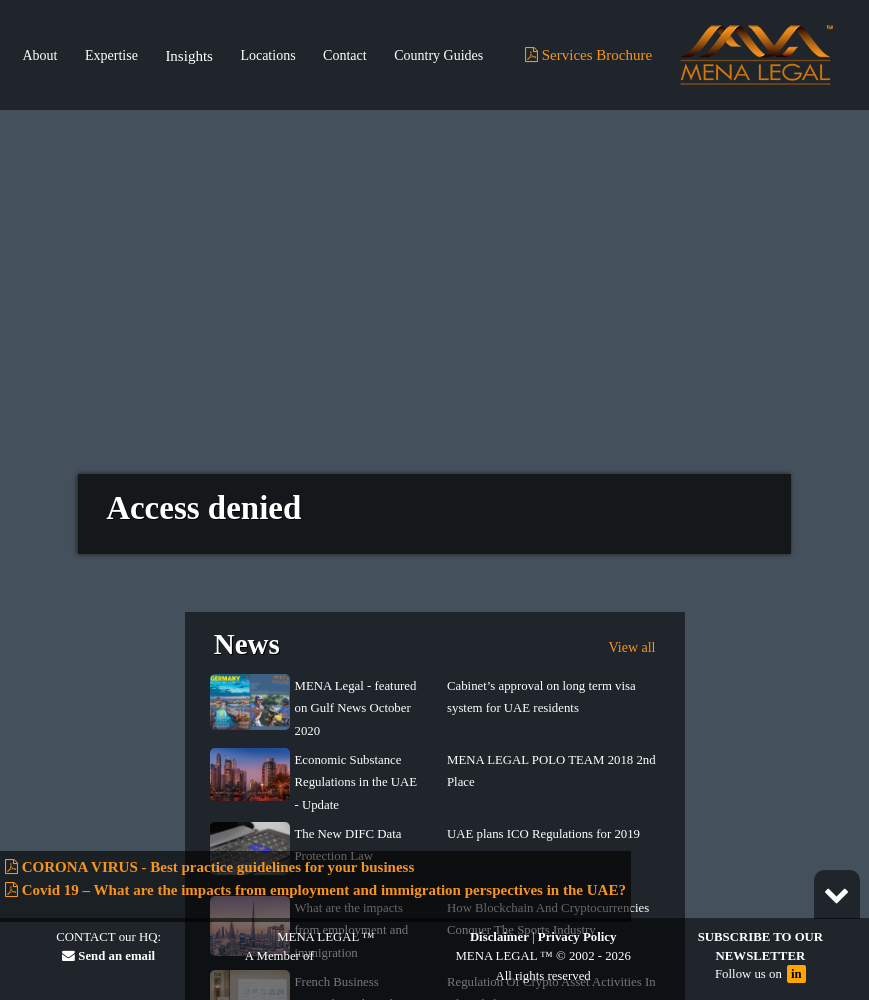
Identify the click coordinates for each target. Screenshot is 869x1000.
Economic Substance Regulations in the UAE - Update (356, 770)
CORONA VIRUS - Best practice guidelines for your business (209, 867)
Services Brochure (588, 55)
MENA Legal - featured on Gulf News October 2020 (356, 696)
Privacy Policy (577, 937)
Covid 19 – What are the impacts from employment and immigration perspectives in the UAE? (315, 890)
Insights (189, 56)
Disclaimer (499, 937)
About (40, 56)
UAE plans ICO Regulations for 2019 (543, 822)
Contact (345, 56)
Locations (267, 56)
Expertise (111, 56)
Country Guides (438, 56)
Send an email (108, 956)
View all (632, 635)
